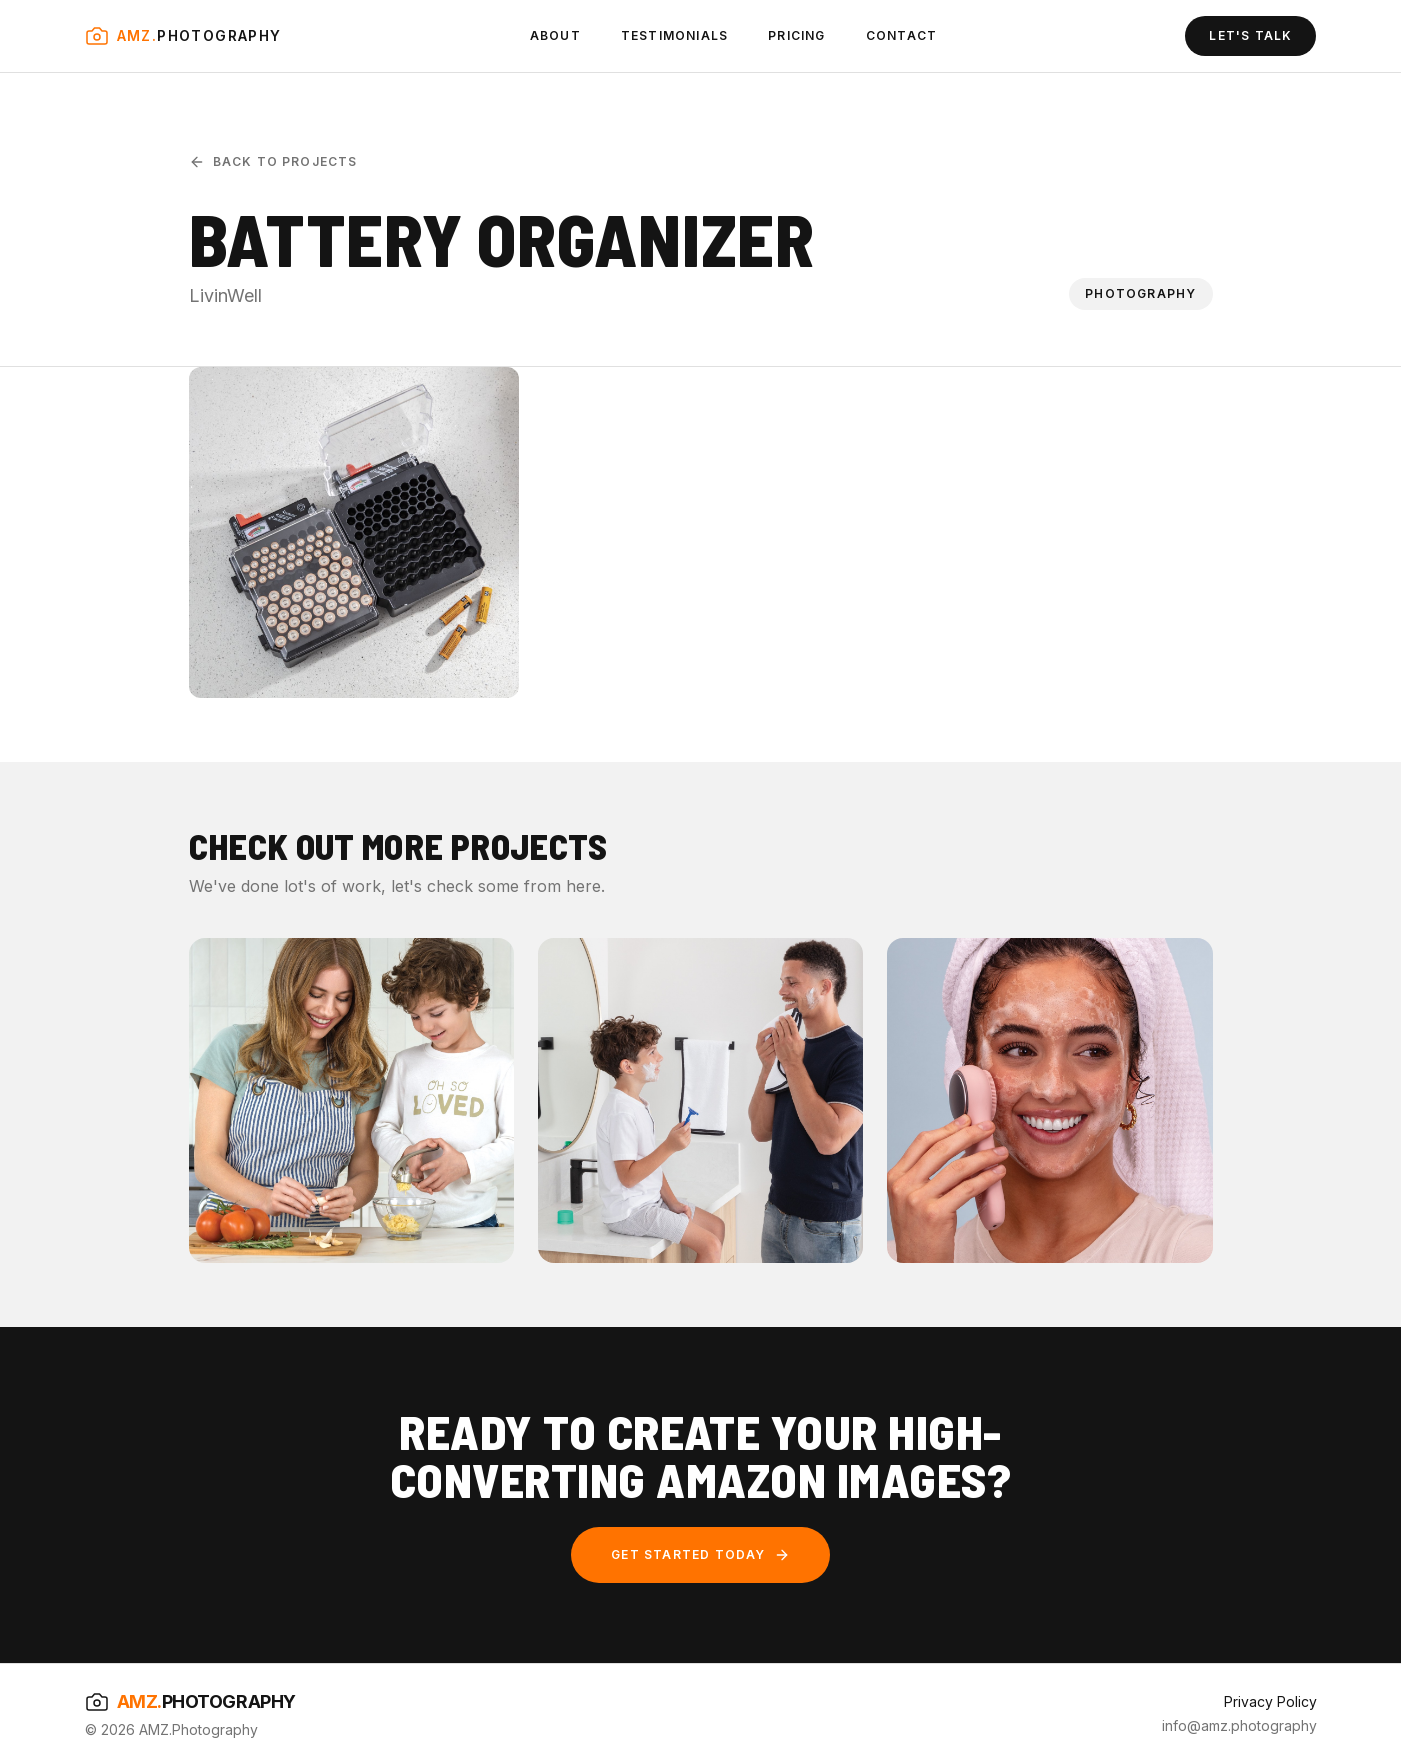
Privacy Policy (1270, 1701)
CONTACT (901, 35)
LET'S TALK (1250, 35)
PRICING (796, 35)
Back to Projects (273, 162)
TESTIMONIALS (674, 35)
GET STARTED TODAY (700, 1555)
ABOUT (555, 35)
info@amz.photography (1239, 1725)
